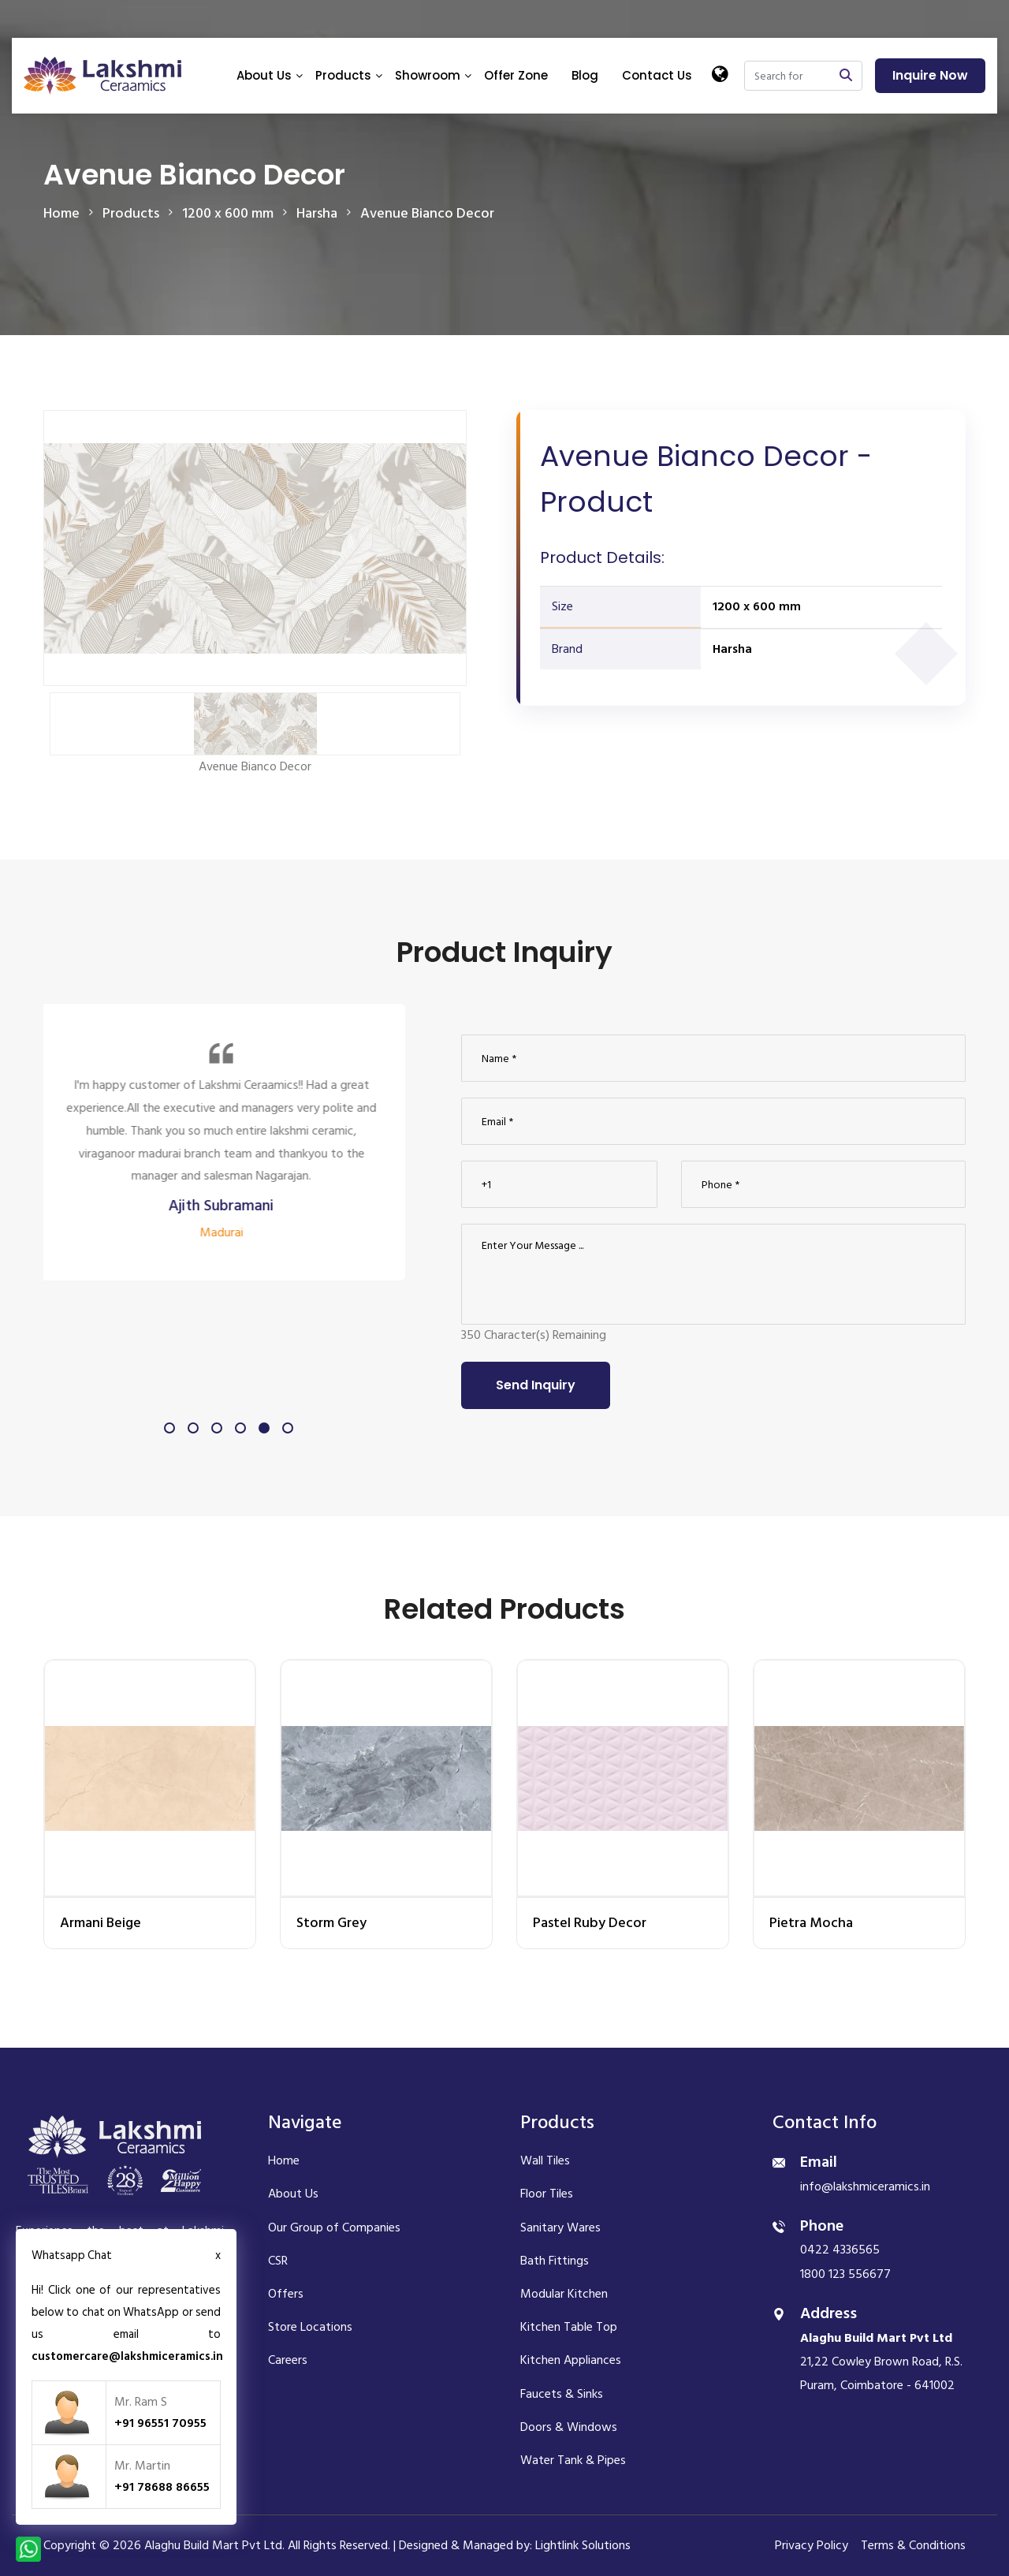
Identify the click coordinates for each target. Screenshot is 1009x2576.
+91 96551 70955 (160, 2423)
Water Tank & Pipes (573, 2460)
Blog (585, 75)
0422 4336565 (840, 2249)
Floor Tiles (546, 2193)
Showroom (427, 75)
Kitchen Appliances (570, 2360)
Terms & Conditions (913, 2545)
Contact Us (657, 75)
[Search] (787, 76)
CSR (278, 2260)
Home (61, 213)
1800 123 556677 (845, 2274)
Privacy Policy (811, 2545)
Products (343, 75)
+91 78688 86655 (162, 2487)
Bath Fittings (554, 2260)
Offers (285, 2293)
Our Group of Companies (334, 2227)
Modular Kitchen (564, 2293)
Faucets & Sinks (561, 2394)
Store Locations (310, 2327)
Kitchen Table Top (568, 2327)
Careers (287, 2360)
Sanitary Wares (560, 2227)
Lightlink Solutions (583, 2545)
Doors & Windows (568, 2427)
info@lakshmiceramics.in (865, 2186)
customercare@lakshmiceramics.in (127, 2356)
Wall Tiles (545, 2160)
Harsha (732, 649)
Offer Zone (516, 75)
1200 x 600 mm (757, 606)
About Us (264, 75)
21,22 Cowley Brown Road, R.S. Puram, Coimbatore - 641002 (881, 2362)
